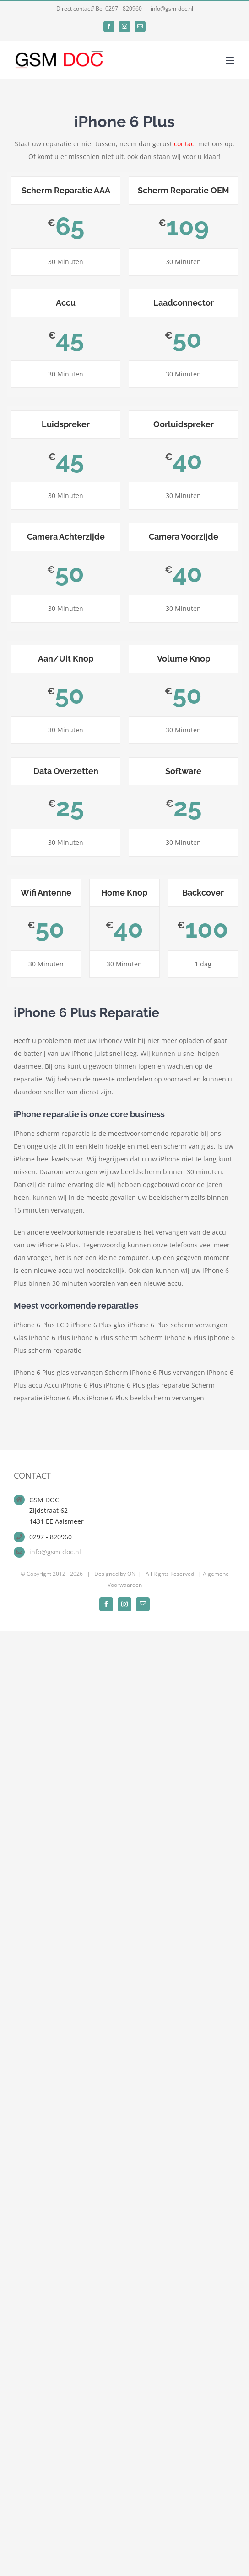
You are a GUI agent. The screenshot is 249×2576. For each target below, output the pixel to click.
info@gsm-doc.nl (172, 8)
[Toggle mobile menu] (230, 60)
